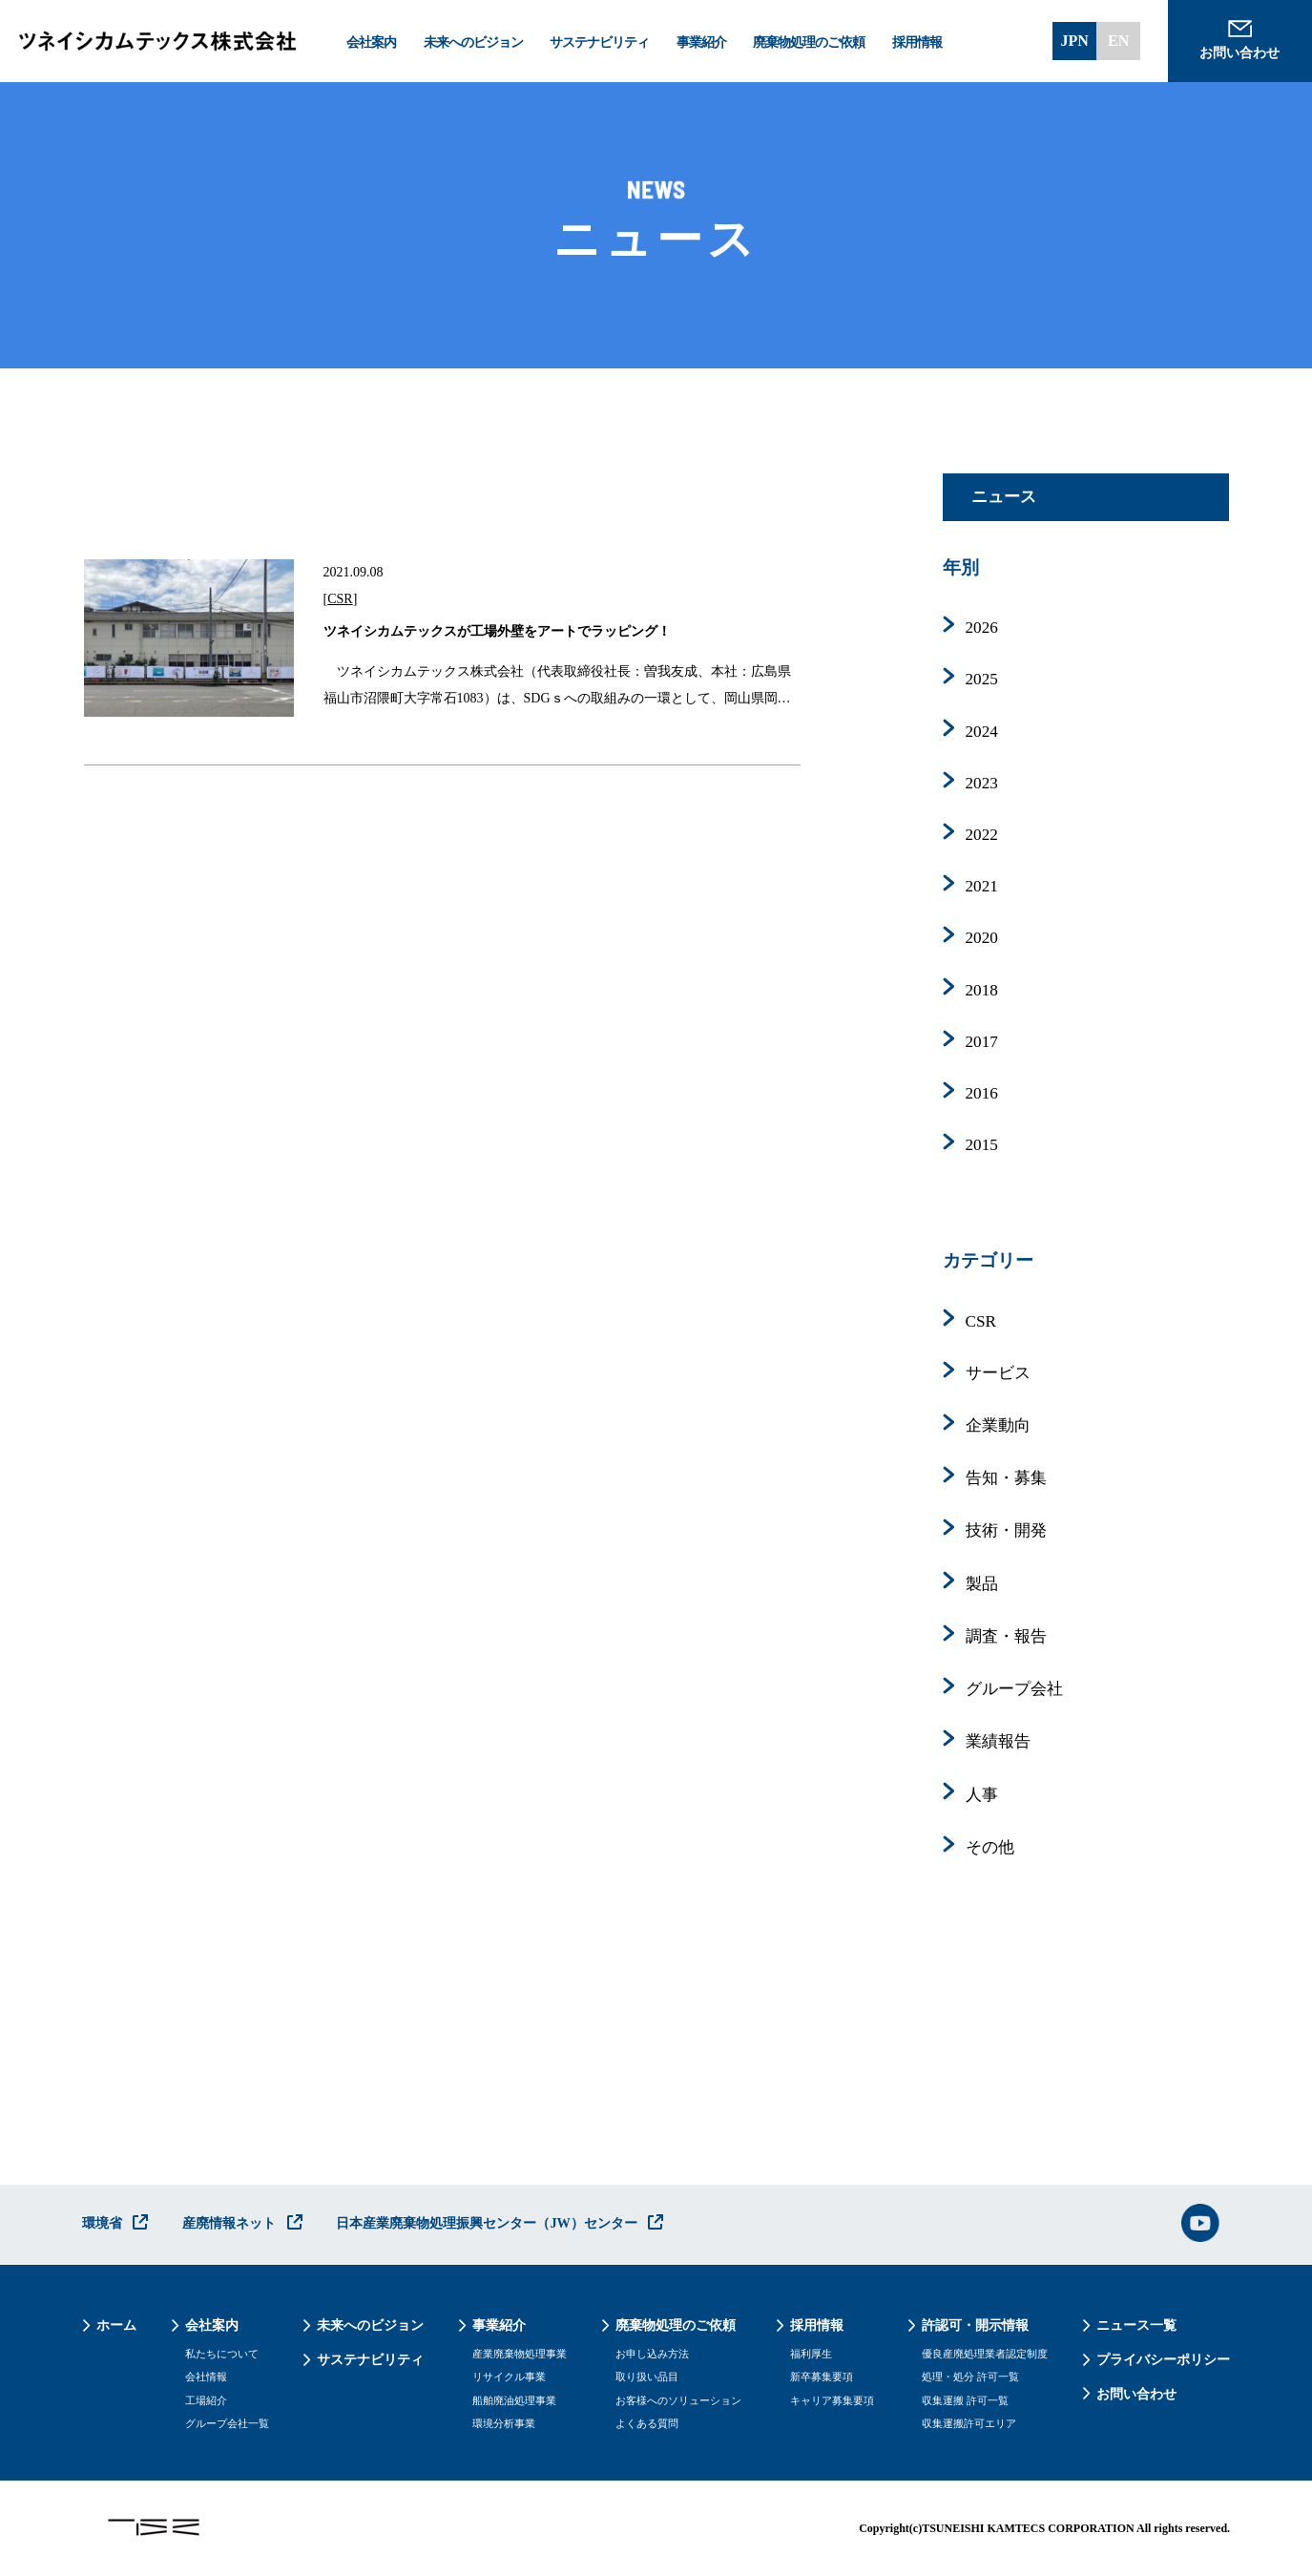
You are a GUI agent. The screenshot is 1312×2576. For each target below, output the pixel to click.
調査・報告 (1006, 1636)
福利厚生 (811, 2354)
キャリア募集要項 (832, 2401)
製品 (982, 1584)
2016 (982, 1093)
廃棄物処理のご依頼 (808, 42)
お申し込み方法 (652, 2354)
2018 (982, 990)
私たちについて (222, 2354)
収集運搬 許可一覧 (965, 2401)
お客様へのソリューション (678, 2401)
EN (1118, 40)
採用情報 (917, 42)
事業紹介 (701, 42)
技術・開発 (1006, 1530)
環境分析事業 (503, 2424)
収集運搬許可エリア (969, 2424)
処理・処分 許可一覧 (970, 2377)
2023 (982, 783)
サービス (998, 1373)
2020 (982, 938)
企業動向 (998, 1425)
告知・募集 (1006, 1478)
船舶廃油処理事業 (514, 2401)
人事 (982, 1795)
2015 (982, 1145)
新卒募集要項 (821, 2377)
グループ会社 (1014, 1689)
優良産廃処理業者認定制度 (985, 2354)
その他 (990, 1847)
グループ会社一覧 (227, 2424)
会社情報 (206, 2377)
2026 (982, 627)
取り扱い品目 (646, 2377)
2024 (982, 732)
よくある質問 (646, 2424)
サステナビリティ (599, 42)
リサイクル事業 (509, 2377)
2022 (982, 835)
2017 (982, 1042)
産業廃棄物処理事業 (519, 2354)
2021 (982, 886)
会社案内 (371, 42)
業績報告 (998, 1741)
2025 (982, 679)
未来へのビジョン (473, 42)
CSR (339, 599)
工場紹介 (206, 2401)
